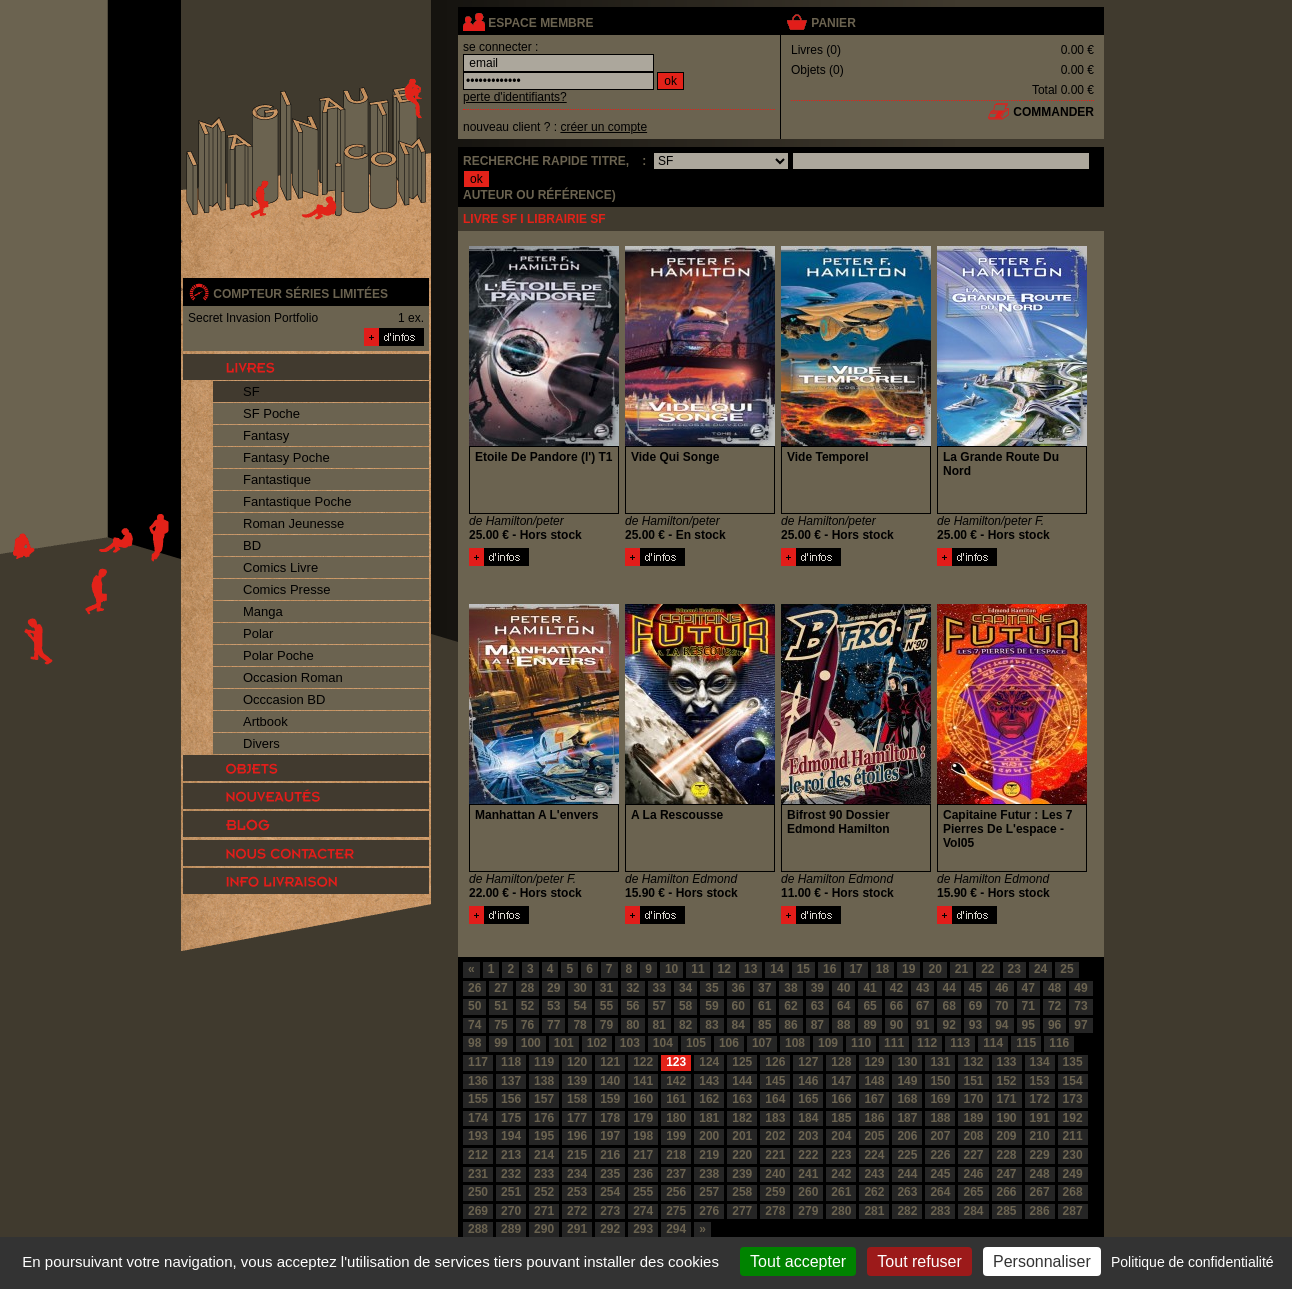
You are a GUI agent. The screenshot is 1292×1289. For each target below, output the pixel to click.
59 (711, 1006)
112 (927, 1043)
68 (948, 1006)
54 (579, 1006)
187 (907, 1118)
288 (478, 1229)
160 (643, 1099)
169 (940, 1099)
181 (709, 1118)
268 (1073, 1192)
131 (940, 1062)
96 (1054, 1025)
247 (1007, 1174)
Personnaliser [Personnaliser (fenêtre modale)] (1042, 1261)
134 (1040, 1062)
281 (874, 1211)
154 (1073, 1081)
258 (742, 1192)
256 (676, 1192)
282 (907, 1211)
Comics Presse (286, 589)
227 (973, 1155)
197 (610, 1136)
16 (829, 969)
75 (500, 1025)
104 (663, 1043)
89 (869, 1025)
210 (1040, 1136)
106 (729, 1043)
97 (1080, 1025)
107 (762, 1043)
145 (775, 1081)
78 (579, 1025)
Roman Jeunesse (293, 523)
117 (478, 1062)
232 (511, 1174)
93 (975, 1025)
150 (940, 1081)
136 (478, 1081)
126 (775, 1062)
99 (500, 1043)
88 (843, 1025)
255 (643, 1192)
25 (1066, 969)
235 (610, 1174)
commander (1053, 112)
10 (671, 969)
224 (874, 1155)
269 (478, 1211)
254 (610, 1192)
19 (908, 969)
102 (597, 1043)
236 (643, 1174)
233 (544, 1174)
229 (1040, 1155)
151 (973, 1081)
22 (987, 969)
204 (841, 1136)
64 (843, 1006)
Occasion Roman (293, 677)
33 (659, 988)
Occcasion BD (284, 699)
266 (1007, 1192)
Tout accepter (798, 1261)
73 (1080, 1006)
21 (961, 969)
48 (1054, 988)
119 (544, 1062)
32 (632, 988)
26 (474, 988)
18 (882, 969)
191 (1040, 1118)
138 (544, 1081)
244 (907, 1174)
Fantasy (266, 435)
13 (750, 969)
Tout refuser (919, 1261)
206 (907, 1136)
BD (252, 545)
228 (1007, 1155)
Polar (258, 633)
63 (817, 1006)
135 (1073, 1062)
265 (973, 1192)
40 (843, 988)
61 (764, 1006)
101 (564, 1043)
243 (874, 1174)
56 (632, 1006)
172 (1040, 1099)
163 (742, 1099)
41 (869, 988)
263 (907, 1192)
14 (776, 969)
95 (1028, 1025)
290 (544, 1229)
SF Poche (271, 413)
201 (742, 1136)
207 (940, 1136)
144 (742, 1081)
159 (610, 1099)
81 (659, 1025)
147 (841, 1081)
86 (790, 1025)
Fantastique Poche (297, 501)
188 (940, 1118)
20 (934, 969)
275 (676, 1211)
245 (940, 1174)
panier (833, 23)
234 (577, 1174)
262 (874, 1192)
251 (511, 1192)
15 (803, 969)
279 (808, 1211)
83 (711, 1025)
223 (841, 1155)
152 (1007, 1081)
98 (474, 1043)
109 (828, 1043)
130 (907, 1062)
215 (577, 1155)
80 (632, 1025)
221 (775, 1155)
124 (709, 1062)
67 (922, 1006)
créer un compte (603, 127)
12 (724, 969)
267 (1040, 1192)
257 (709, 1192)
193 (478, 1136)
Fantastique (277, 479)
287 (1073, 1211)
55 (606, 1006)
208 (973, 1136)
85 (764, 1025)
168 (907, 1099)
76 (527, 1025)
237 (676, 1174)
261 (841, 1192)
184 (808, 1118)
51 (500, 1006)
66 (896, 1006)
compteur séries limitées (300, 294)
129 (874, 1062)
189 (973, 1118)
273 (610, 1211)
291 (577, 1229)
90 (896, 1025)
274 (643, 1211)
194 (511, 1136)
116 (1059, 1043)
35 (711, 988)
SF (251, 391)
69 (975, 1006)
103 (630, 1043)
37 (764, 988)
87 (817, 1025)
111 (894, 1043)
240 (775, 1174)
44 (948, 988)
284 (973, 1211)
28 (527, 988)
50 (474, 1006)
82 (685, 1025)
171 (1007, 1099)
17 (855, 969)
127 (808, 1062)
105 (696, 1043)
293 (643, 1229)
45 (975, 988)
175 (511, 1118)
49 (1080, 988)
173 (1073, 1099)
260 (808, 1192)
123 (676, 1062)
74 (474, 1025)
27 (500, 988)
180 (676, 1118)
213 (511, 1155)
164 (775, 1099)
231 (478, 1174)
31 (606, 988)
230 (1073, 1155)
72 (1054, 1006)
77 (553, 1025)
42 (896, 988)
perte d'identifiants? (515, 97)
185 (841, 1118)
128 (841, 1062)
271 (544, 1211)
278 (775, 1211)
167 (874, 1099)
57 (659, 1006)
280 (841, 1211)
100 (531, 1043)
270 (511, 1211)
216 (610, 1155)
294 (676, 1229)
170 (973, 1099)
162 (709, 1099)
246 (973, 1174)
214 (544, 1155)
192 (1073, 1118)
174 (478, 1118)
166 (841, 1099)
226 (940, 1155)
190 (1007, 1118)
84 (738, 1025)
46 (1001, 988)
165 (808, 1099)
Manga (263, 611)
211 (1073, 1136)
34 (685, 988)
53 (553, 1006)
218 (676, 1155)
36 (738, 988)
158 (577, 1099)
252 (544, 1192)
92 (948, 1025)
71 (1028, 1006)
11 (697, 969)
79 (606, 1025)
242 (841, 1174)
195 (544, 1136)
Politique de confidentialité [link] (1192, 1262)
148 (874, 1081)
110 (861, 1043)
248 (1040, 1174)
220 (742, 1155)
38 (790, 988)
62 (790, 1006)
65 (869, 1006)
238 (709, 1174)
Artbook (265, 721)
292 (610, 1229)
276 (709, 1211)
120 (577, 1062)
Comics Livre (280, 567)
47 (1028, 988)
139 (577, 1081)
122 (643, 1062)
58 (685, 1006)
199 (676, 1136)
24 (1040, 969)
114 (993, 1043)
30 (579, 988)
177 (577, 1118)
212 (478, 1155)
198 (643, 1136)
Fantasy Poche (286, 457)
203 (808, 1136)
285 (1007, 1211)
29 (553, 988)
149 (907, 1081)
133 (1007, 1062)
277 (742, 1211)
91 (922, 1025)
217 (643, 1155)
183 (775, 1118)
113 (960, 1043)
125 (742, 1062)
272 (577, 1211)
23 (1014, 969)
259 (775, 1192)
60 (738, 1006)
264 (940, 1192)
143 (709, 1081)
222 (808, 1155)
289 (511, 1229)
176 (544, 1118)
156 (511, 1099)
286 (1040, 1211)
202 (775, 1136)
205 (874, 1136)
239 (742, 1174)
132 (973, 1062)
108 (795, 1043)
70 (1001, 1006)
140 (610, 1081)
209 (1007, 1136)
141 (643, 1081)
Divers (261, 743)
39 (817, 988)
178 (610, 1118)
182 (742, 1118)
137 (511, 1081)
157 (544, 1099)
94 (1001, 1025)
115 (1026, 1043)
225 (907, 1155)
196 (577, 1136)
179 (643, 1118)
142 (676, 1081)
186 (874, 1118)
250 (478, 1192)
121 (610, 1062)
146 (808, 1081)
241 (808, 1174)
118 (511, 1062)
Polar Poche (278, 655)
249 (1073, 1174)
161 (676, 1099)
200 (709, 1136)
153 (1040, 1081)
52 (527, 1006)
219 (709, 1155)
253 (577, 1192)
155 (478, 1099)
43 (922, 988)
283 (940, 1211)
